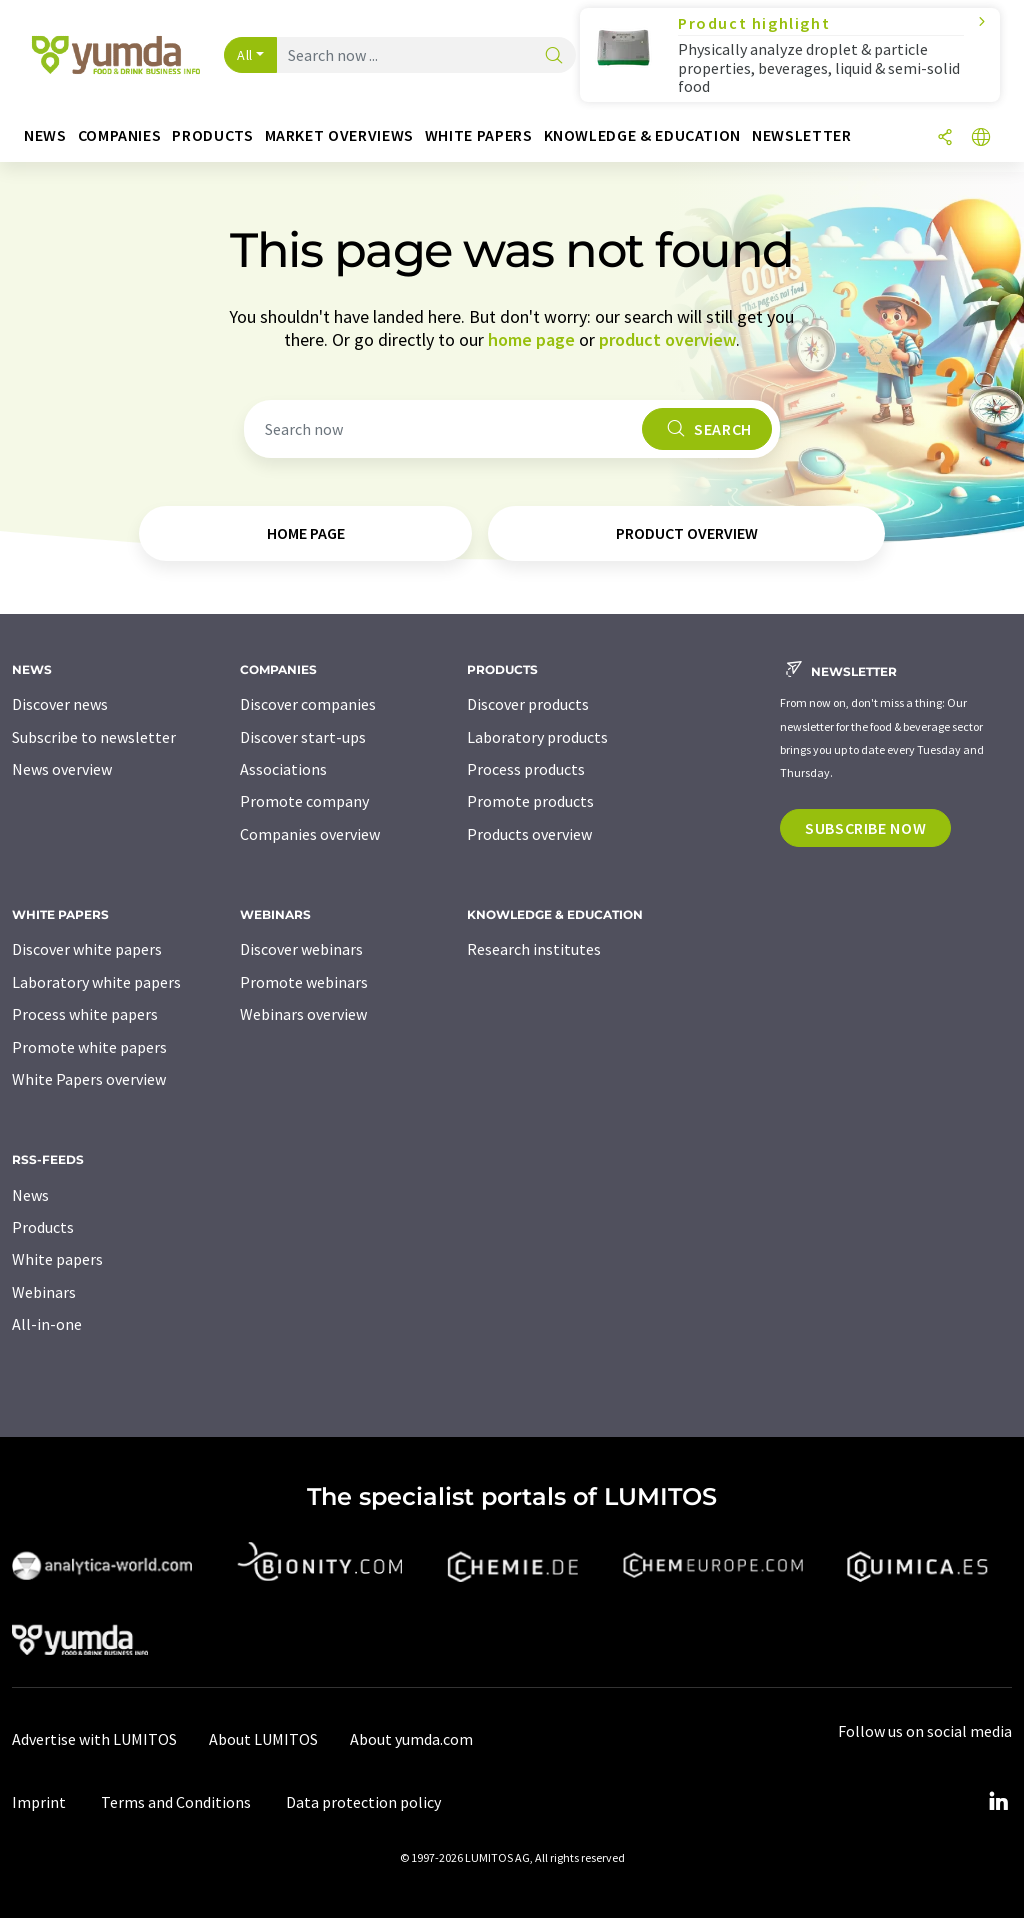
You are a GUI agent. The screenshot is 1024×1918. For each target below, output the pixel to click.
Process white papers (85, 1014)
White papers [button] (479, 135)
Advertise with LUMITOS (94, 1739)
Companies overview (310, 834)
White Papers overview (89, 1079)
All (245, 55)
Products (43, 1227)
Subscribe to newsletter (94, 737)
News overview (62, 769)
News (30, 1195)
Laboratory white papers (96, 982)
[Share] (945, 138)
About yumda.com (411, 1739)
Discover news (60, 704)
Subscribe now (865, 828)
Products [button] (212, 135)
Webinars (44, 1292)
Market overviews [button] (339, 135)
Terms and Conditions (176, 1802)
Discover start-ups (303, 737)
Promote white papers (89, 1047)
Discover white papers (87, 949)
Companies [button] (120, 135)
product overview (667, 339)
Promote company (304, 801)
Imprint (39, 1802)
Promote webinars (304, 982)
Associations (283, 769)
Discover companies (308, 704)
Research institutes (534, 949)
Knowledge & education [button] (642, 135)
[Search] (554, 56)
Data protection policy (363, 1802)
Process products (526, 769)
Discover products (528, 704)
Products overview (529, 834)
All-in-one (47, 1324)
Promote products (530, 801)
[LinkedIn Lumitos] (998, 1802)
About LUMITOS (263, 1739)
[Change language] (981, 138)
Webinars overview (303, 1014)
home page (531, 339)
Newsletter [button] (801, 135)
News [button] (45, 135)
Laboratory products (537, 737)
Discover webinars (301, 949)
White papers (57, 1259)
